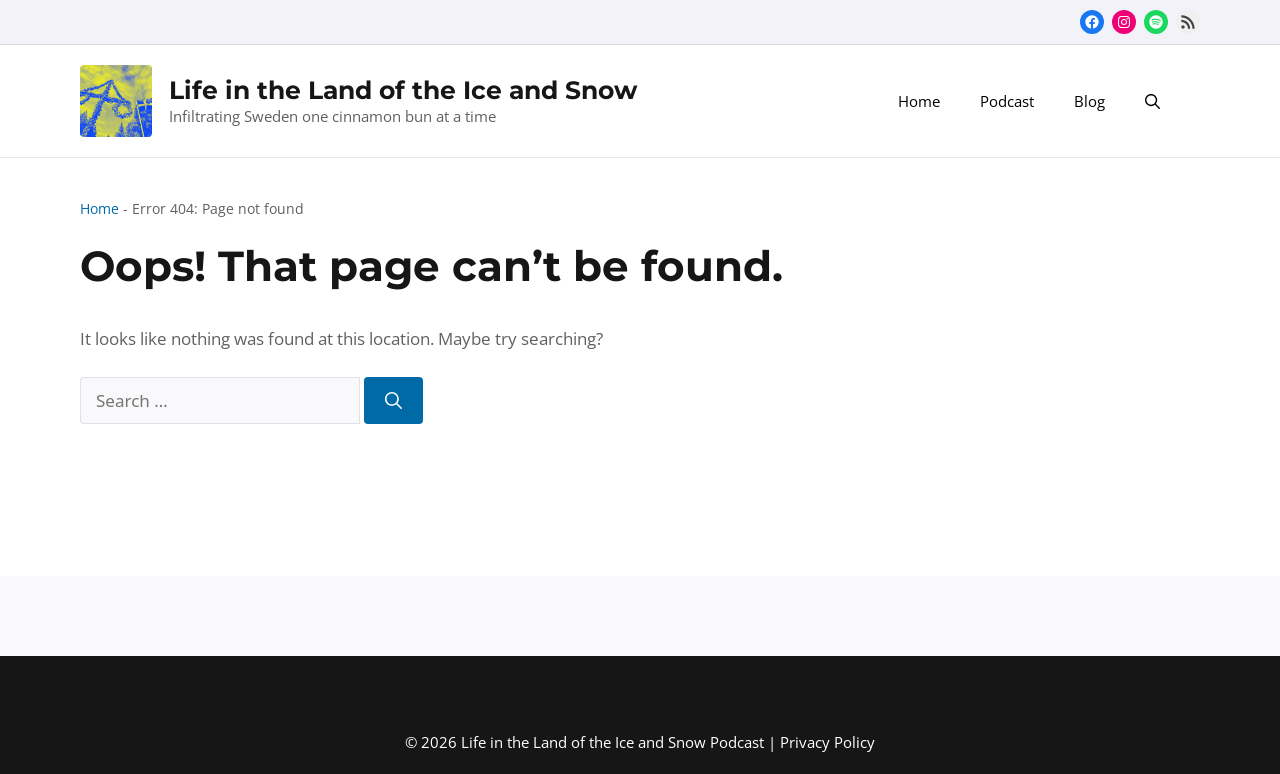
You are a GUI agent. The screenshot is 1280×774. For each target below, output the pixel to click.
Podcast (1007, 101)
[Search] (393, 401)
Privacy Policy (827, 742)
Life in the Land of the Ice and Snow (403, 90)
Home (919, 101)
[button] (1152, 101)
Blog (1089, 101)
